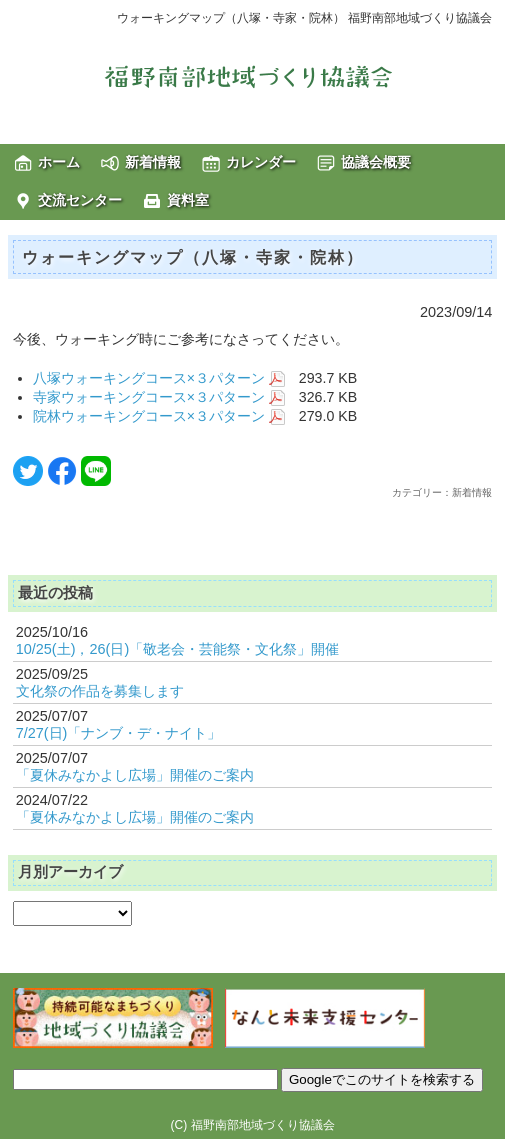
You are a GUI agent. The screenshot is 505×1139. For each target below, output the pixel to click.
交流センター (80, 200)
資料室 (188, 200)
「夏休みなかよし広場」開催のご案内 (135, 775)
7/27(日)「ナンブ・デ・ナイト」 (119, 733)
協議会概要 (376, 162)
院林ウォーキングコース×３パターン (159, 416)
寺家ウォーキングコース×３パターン (159, 397)
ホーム (59, 162)
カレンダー (261, 162)
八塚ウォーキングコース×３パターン (159, 378)
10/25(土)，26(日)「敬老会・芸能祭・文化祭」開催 (178, 649)
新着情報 (153, 162)
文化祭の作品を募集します (100, 691)
